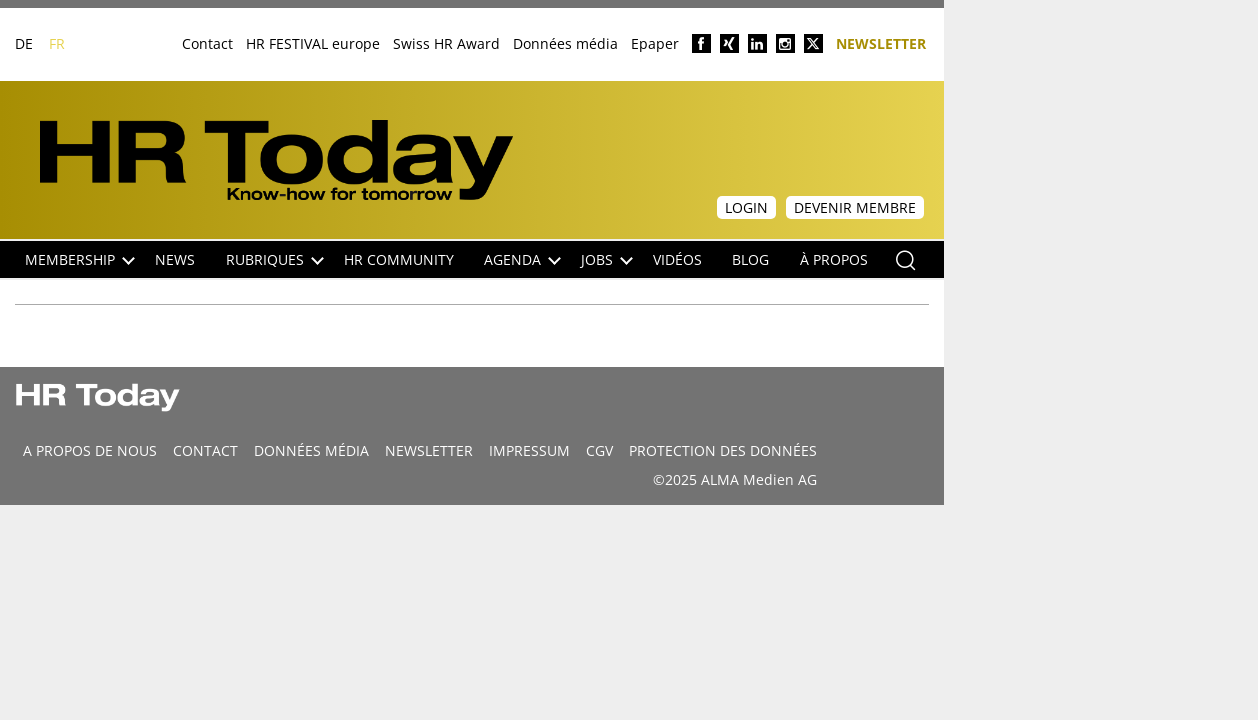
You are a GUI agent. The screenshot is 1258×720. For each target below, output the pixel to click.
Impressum (529, 450)
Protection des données (723, 450)
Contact (207, 43)
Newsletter (881, 42)
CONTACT (205, 450)
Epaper (655, 43)
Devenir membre (855, 207)
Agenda (522, 259)
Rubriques (275, 259)
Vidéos (677, 259)
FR (57, 43)
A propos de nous (90, 450)
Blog (750, 259)
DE (24, 43)
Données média (565, 43)
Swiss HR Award (446, 43)
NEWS (175, 259)
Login (746, 207)
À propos (834, 259)
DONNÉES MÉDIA (311, 450)
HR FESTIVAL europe (313, 43)
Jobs (607, 259)
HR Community (399, 259)
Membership (80, 259)
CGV (599, 450)
